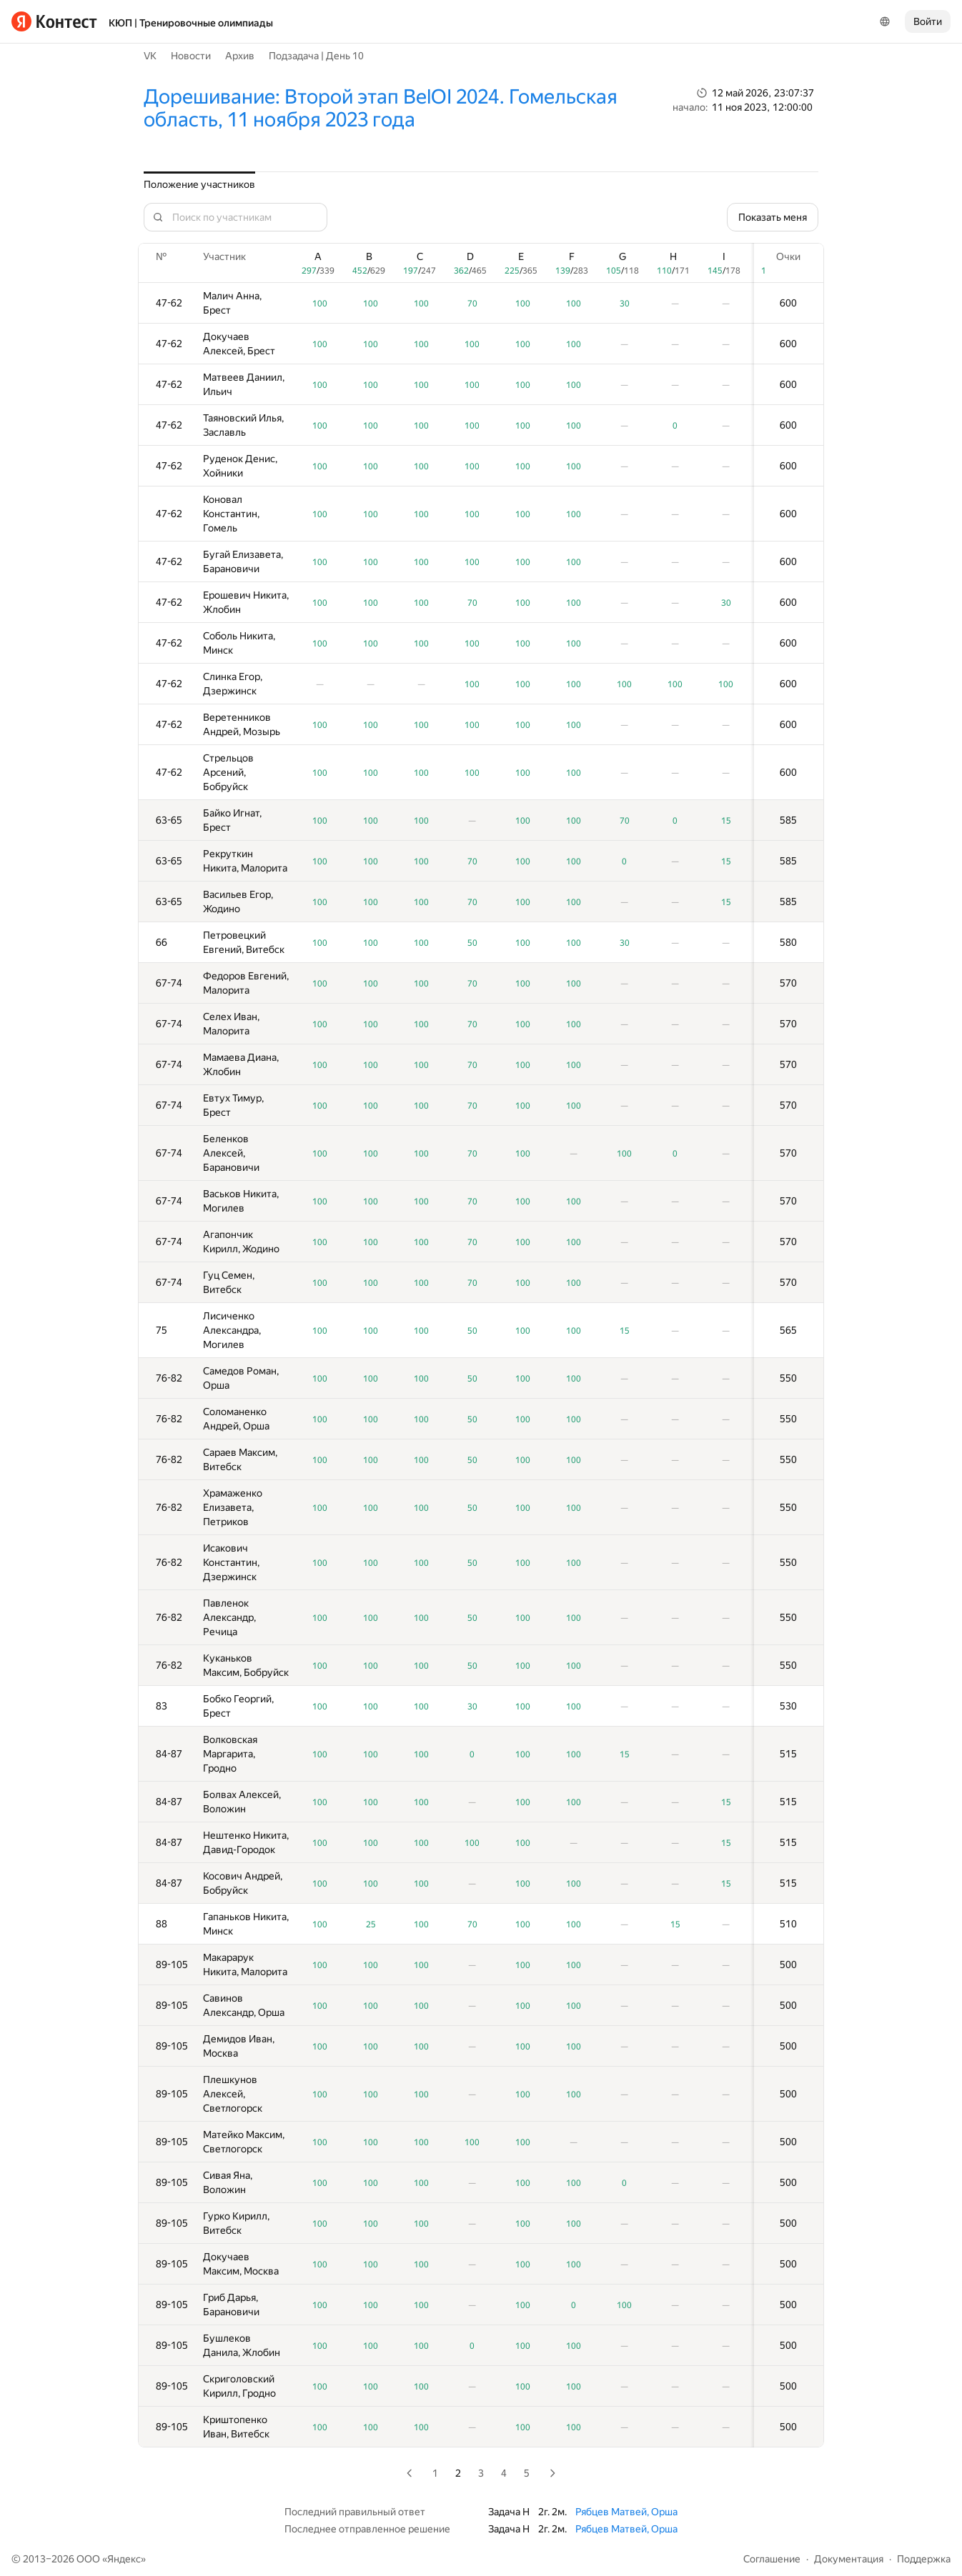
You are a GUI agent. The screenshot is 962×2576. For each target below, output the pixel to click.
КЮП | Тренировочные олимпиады (191, 23)
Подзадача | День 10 (316, 55)
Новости (191, 55)
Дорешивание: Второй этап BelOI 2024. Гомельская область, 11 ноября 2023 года (381, 108)
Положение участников (199, 184)
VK (150, 55)
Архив (239, 55)
